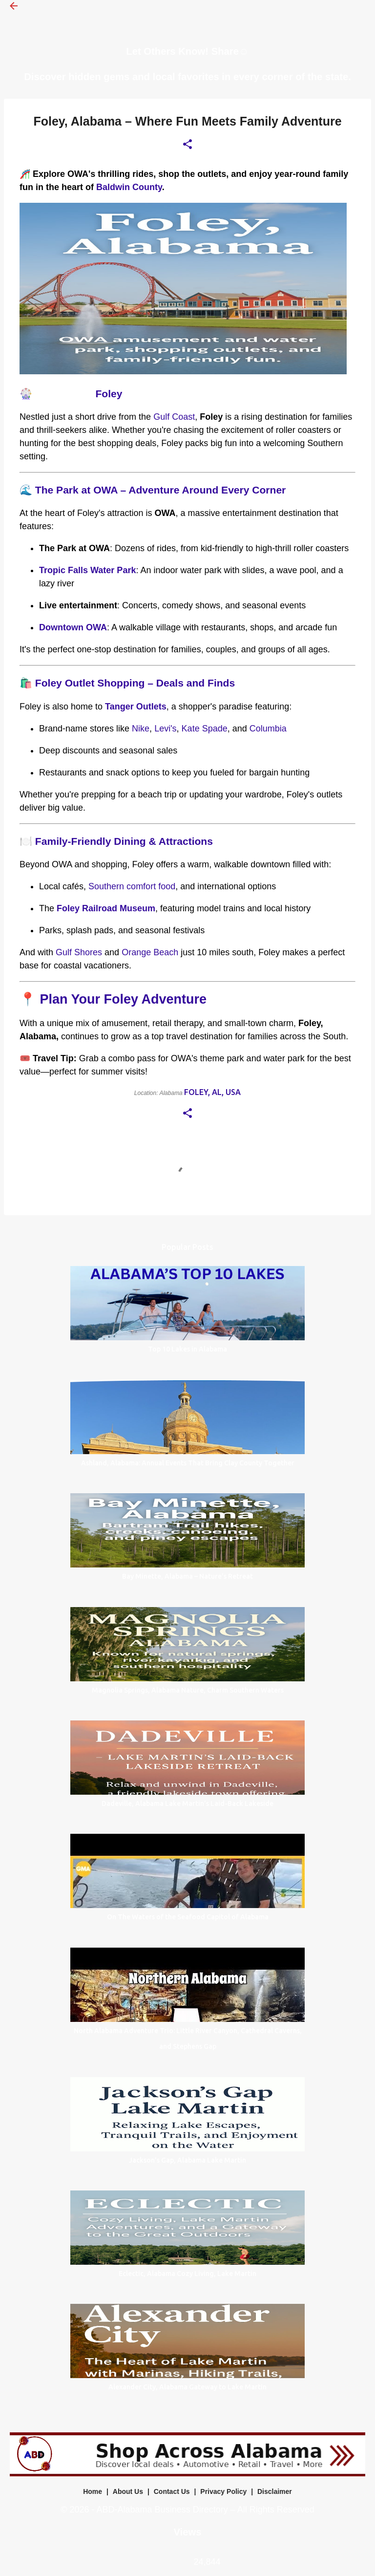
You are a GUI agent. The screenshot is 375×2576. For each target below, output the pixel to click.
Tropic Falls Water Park (87, 570)
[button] (187, 145)
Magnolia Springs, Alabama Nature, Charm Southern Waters (188, 1690)
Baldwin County (129, 187)
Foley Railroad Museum (106, 908)
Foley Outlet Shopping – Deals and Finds (135, 682)
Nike (140, 728)
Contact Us (172, 2491)
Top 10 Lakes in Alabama (187, 1349)
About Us (128, 2491)
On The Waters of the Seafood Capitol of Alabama (188, 1917)
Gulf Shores (79, 952)
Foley (108, 393)
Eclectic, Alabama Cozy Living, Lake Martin (187, 2273)
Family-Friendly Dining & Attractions (124, 841)
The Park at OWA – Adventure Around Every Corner (160, 489)
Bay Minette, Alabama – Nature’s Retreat (187, 1576)
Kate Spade (205, 728)
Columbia (268, 728)
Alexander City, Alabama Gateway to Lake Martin (187, 2387)
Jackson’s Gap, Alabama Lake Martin (187, 2160)
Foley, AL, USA (212, 1092)
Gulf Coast (174, 417)
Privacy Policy (223, 2491)
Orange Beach (150, 952)
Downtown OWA (73, 627)
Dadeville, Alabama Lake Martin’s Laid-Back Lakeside (187, 1803)
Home (92, 2491)
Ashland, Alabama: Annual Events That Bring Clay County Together (187, 1463)
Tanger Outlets (136, 706)
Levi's (165, 728)
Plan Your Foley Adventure (123, 999)
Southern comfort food (131, 886)
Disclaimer (274, 2491)
